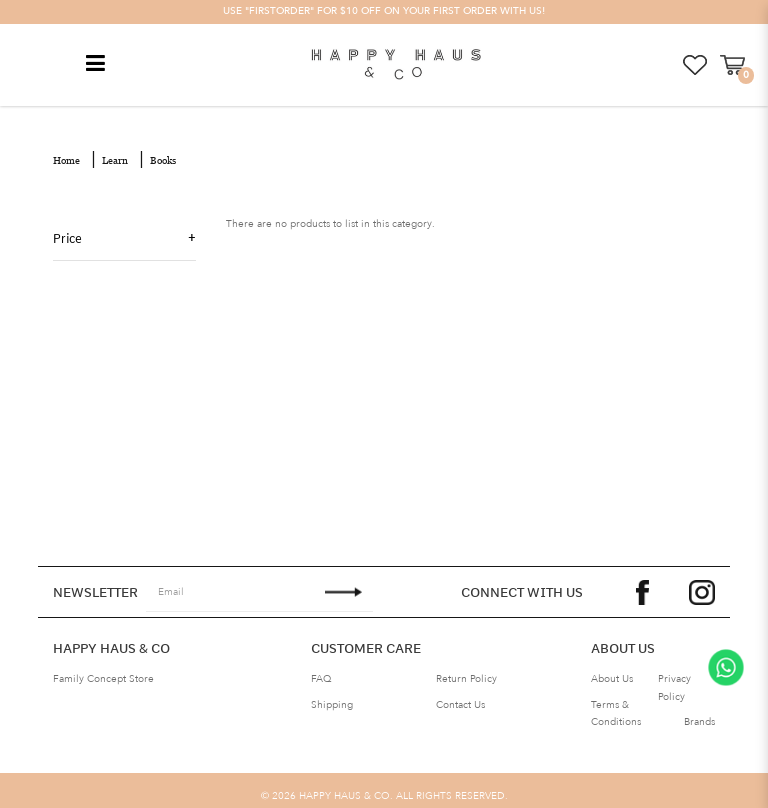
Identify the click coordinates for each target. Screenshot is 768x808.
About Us (612, 677)
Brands (699, 720)
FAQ (321, 677)
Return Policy (466, 677)
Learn (115, 158)
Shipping (332, 703)
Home (66, 158)
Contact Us (460, 703)
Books (163, 158)
